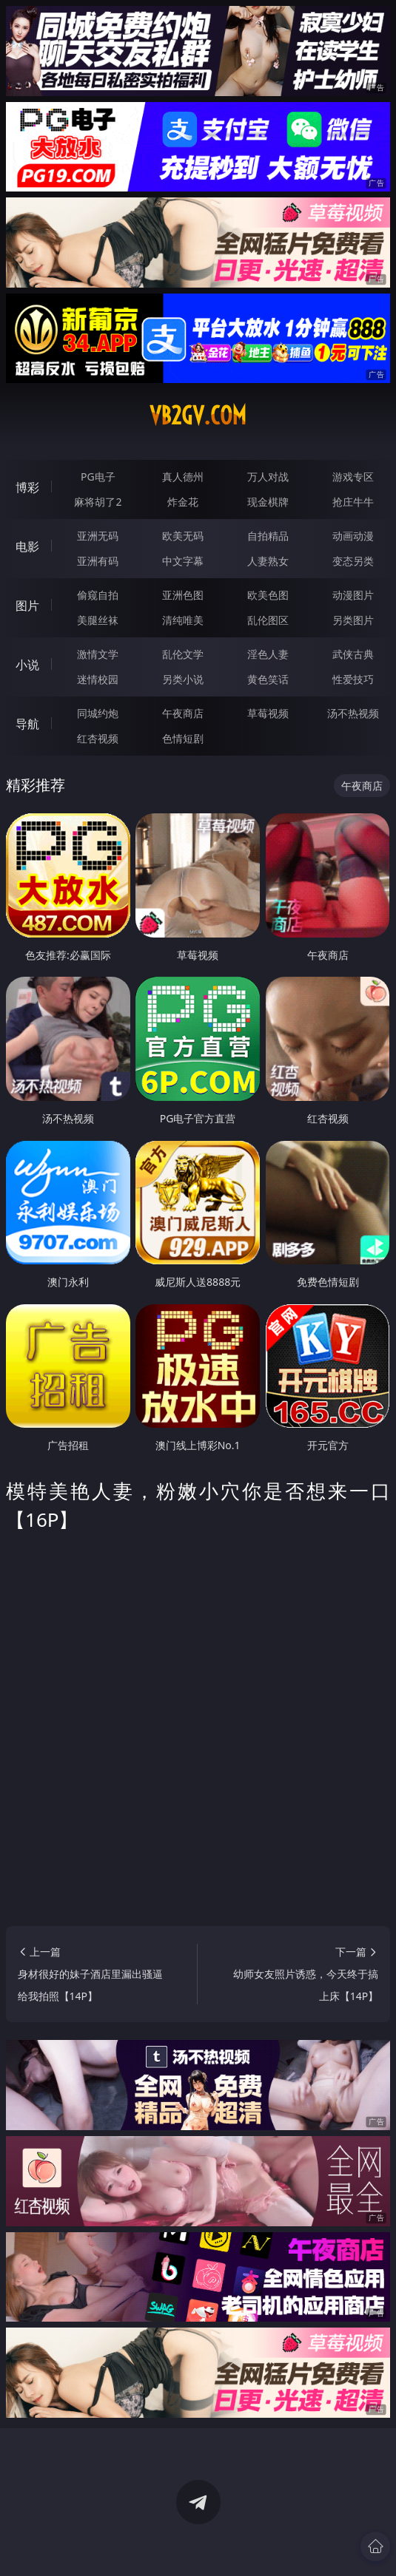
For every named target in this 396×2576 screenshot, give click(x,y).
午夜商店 (183, 713)
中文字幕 (183, 561)
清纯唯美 (183, 620)
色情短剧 (183, 738)
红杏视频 (97, 738)
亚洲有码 (97, 561)
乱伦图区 (268, 620)
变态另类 (353, 561)
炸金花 (182, 502)
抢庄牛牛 (353, 502)
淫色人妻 (268, 654)
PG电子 (98, 477)
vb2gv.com (198, 415)
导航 (27, 724)
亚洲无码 (97, 536)
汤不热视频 (353, 713)
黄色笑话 (268, 679)
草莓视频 (268, 713)
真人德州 (183, 477)
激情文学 (97, 654)
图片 (27, 605)
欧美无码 (183, 536)
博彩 (27, 487)
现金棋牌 (268, 502)
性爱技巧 (353, 679)
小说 (27, 665)
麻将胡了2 (97, 502)
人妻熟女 (268, 561)
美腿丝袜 (97, 620)
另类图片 (353, 620)
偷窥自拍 (97, 595)
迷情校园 (97, 679)
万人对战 (268, 477)
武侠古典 (353, 654)
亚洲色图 (183, 595)
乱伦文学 (183, 654)
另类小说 (183, 679)
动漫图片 (353, 595)
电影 (27, 546)
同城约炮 (97, 713)
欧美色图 (268, 595)
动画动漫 (353, 536)
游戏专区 (353, 477)
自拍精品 (268, 536)
